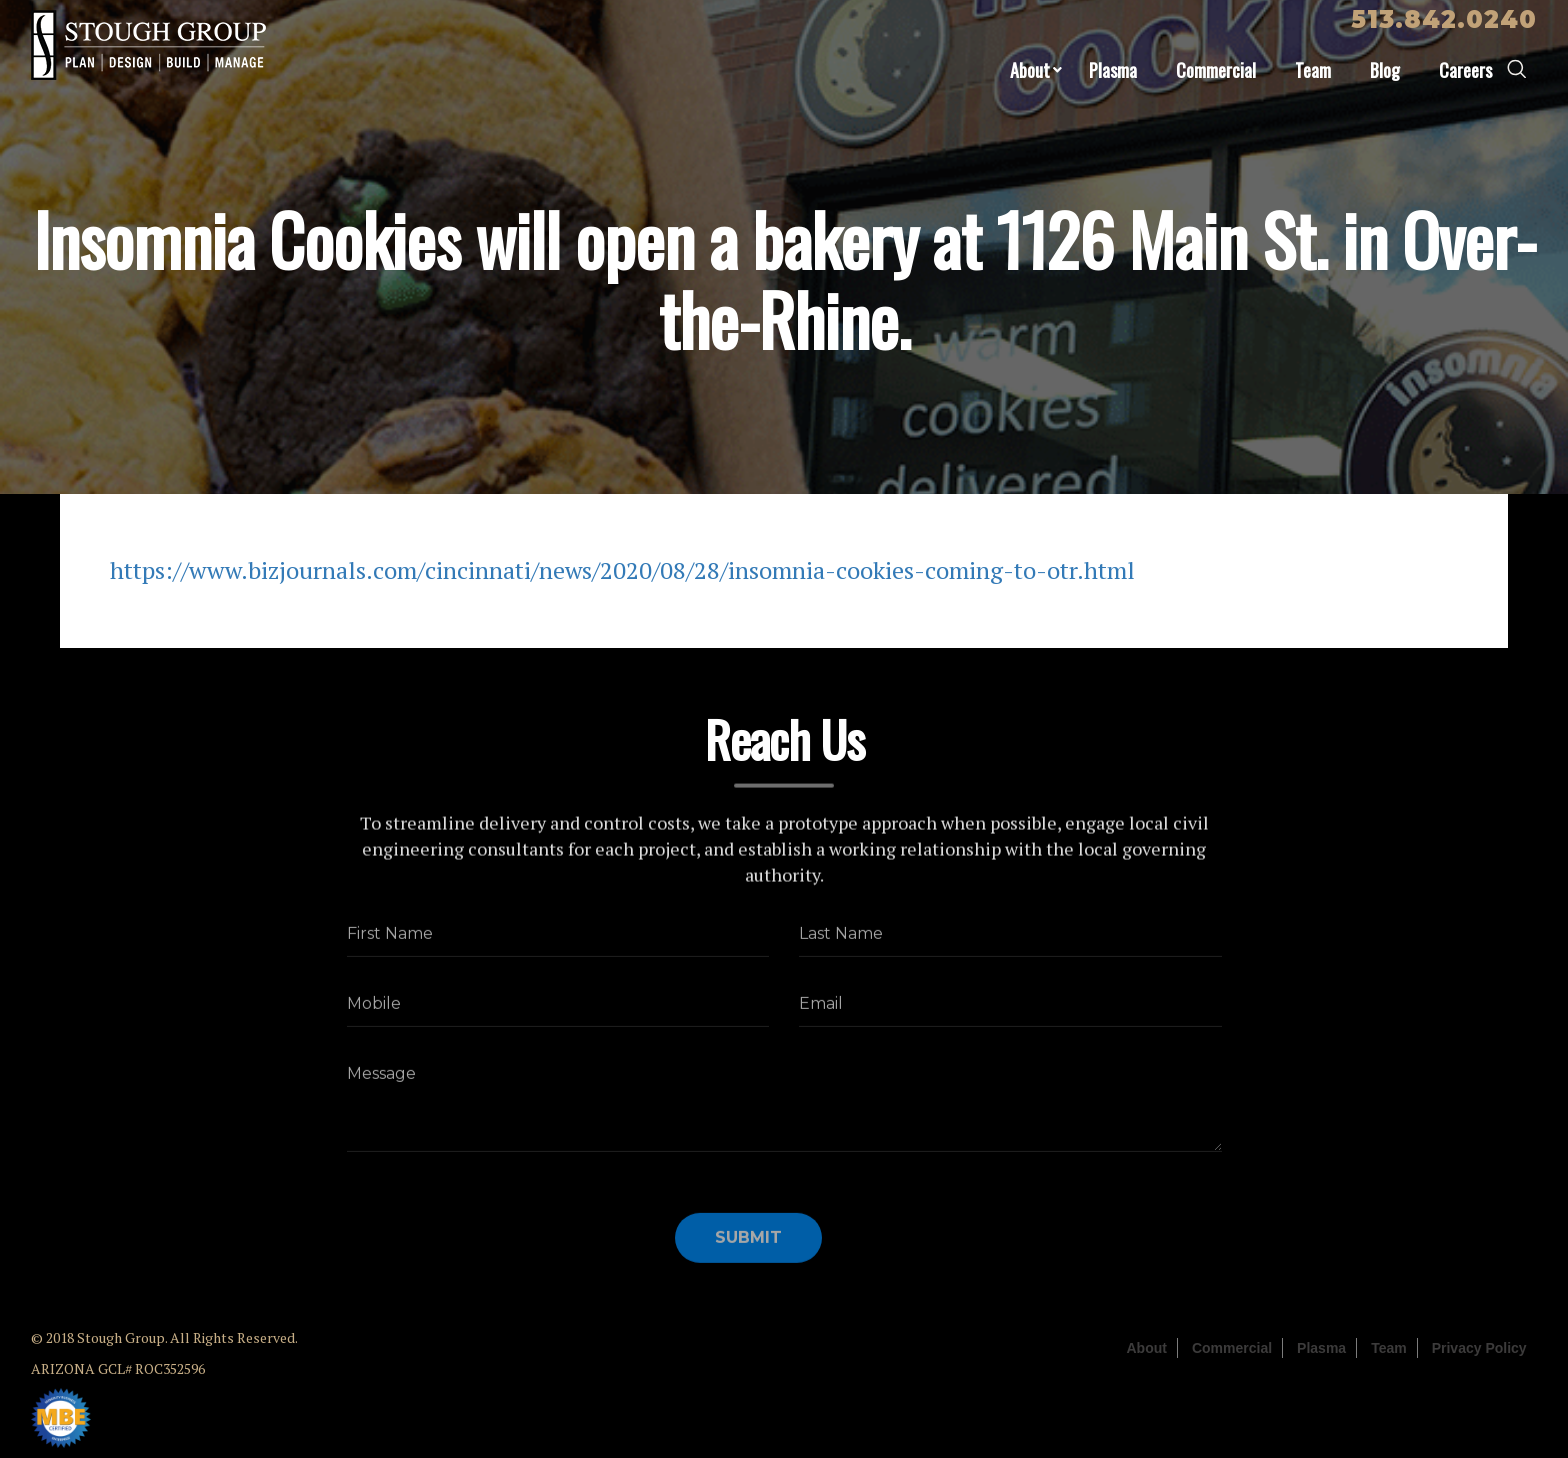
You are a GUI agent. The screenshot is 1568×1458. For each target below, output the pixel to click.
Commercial (1216, 70)
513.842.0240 (1444, 19)
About (1030, 70)
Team (1313, 70)
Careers (1465, 70)
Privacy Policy (1479, 1348)
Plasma (1113, 70)
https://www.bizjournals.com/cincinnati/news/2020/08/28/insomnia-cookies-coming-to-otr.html (622, 570)
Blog (1385, 70)
